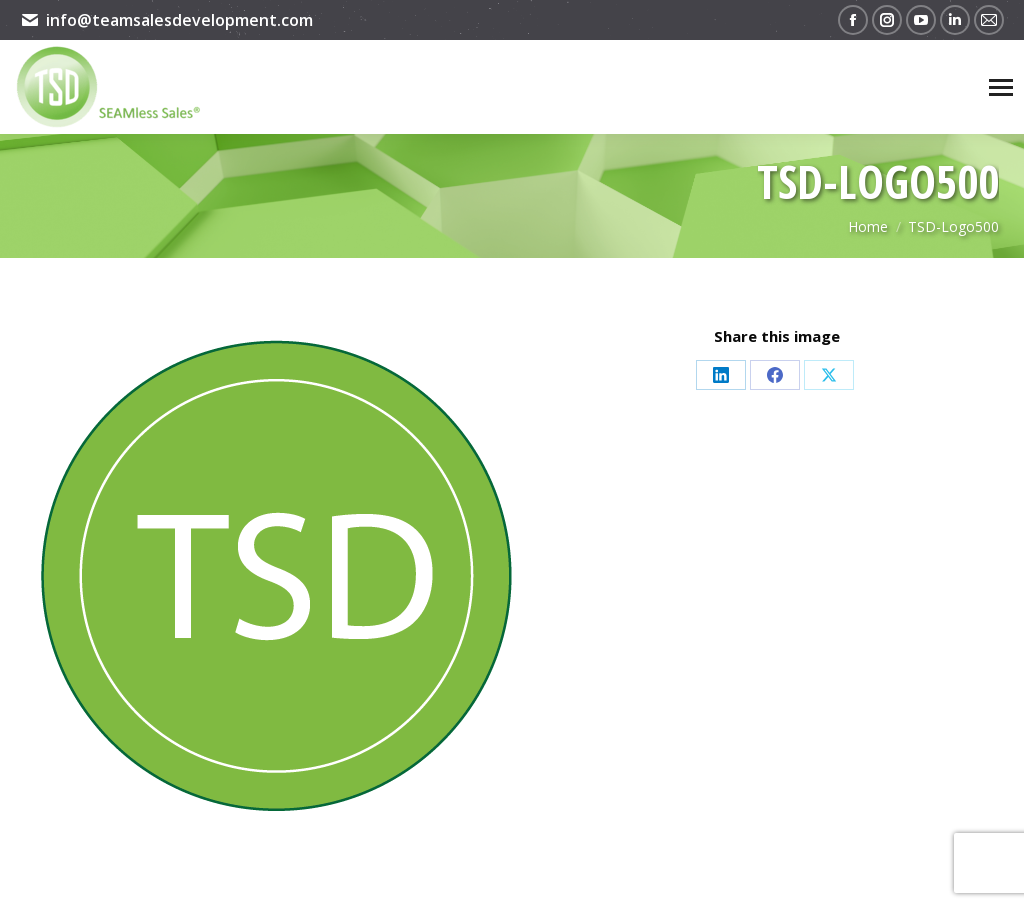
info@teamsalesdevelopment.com (166, 20)
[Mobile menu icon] (1001, 87)
